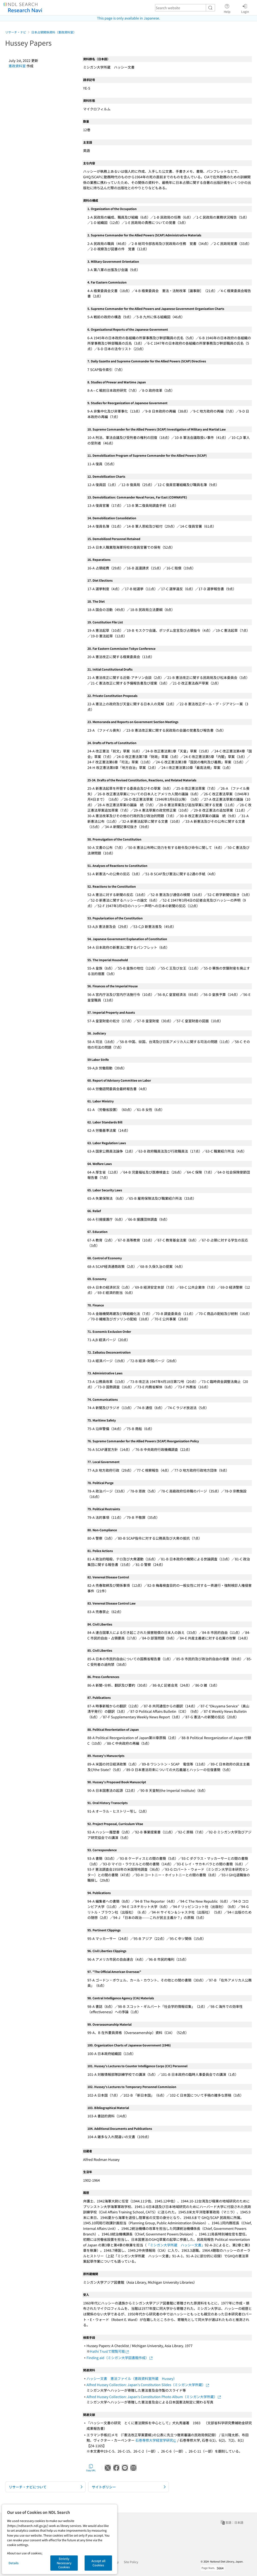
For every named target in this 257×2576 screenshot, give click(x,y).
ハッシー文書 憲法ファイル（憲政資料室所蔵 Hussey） (132, 2378)
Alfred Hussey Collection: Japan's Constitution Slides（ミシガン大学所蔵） (148, 2384)
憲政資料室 (17, 65)
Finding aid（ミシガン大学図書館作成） (120, 2357)
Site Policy (131, 2562)
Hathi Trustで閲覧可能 (109, 2351)
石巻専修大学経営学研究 (155, 2440)
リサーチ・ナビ (15, 32)
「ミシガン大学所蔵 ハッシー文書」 (175, 2244)
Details (14, 2563)
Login (245, 8)
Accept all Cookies (98, 2563)
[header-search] (185, 7)
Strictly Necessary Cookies (64, 2562)
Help (227, 8)
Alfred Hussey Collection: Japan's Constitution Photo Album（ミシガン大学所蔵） (154, 2396)
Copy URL (91, 2468)
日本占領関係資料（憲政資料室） (53, 32)
